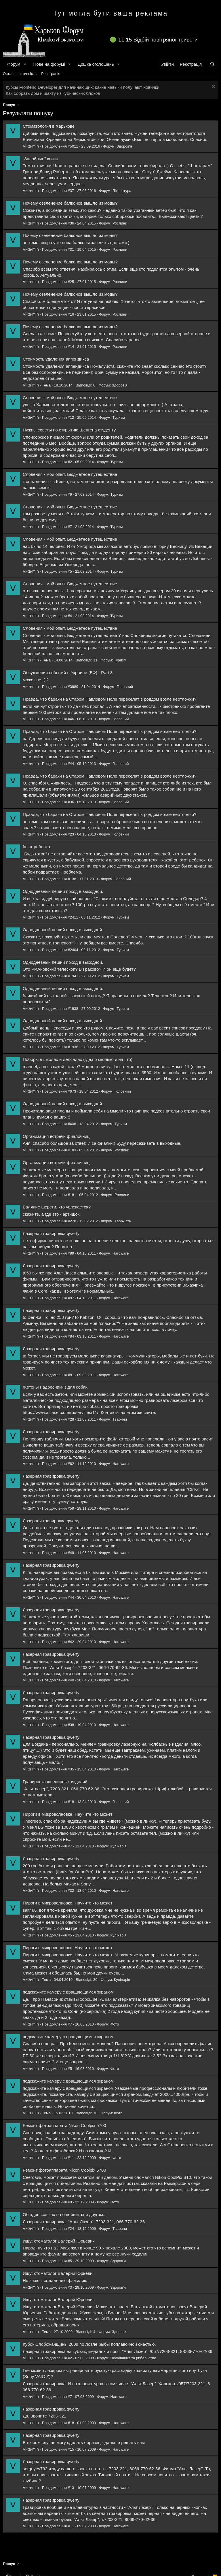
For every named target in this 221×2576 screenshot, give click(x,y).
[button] (25, 64)
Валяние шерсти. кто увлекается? (57, 1206)
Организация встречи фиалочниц (56, 1136)
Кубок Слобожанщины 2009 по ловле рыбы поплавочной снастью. (89, 2344)
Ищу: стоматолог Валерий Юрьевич (59, 2241)
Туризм (119, 417)
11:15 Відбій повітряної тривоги (158, 40)
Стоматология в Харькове (49, 126)
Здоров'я (124, 146)
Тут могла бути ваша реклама (110, 13)
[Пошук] (212, 64)
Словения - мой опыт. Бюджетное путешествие (70, 397)
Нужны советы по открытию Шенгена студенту (69, 429)
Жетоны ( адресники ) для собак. (55, 1387)
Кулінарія (118, 1846)
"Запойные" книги (40, 158)
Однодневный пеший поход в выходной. (63, 891)
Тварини (120, 1419)
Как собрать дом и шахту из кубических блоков (53, 93)
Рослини (120, 223)
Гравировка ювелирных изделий (55, 1781)
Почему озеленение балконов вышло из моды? (70, 203)
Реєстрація (50, 73)
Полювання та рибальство (133, 2358)
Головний (125, 686)
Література (122, 190)
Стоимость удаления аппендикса (56, 359)
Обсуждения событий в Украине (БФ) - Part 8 (68, 672)
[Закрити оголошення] (212, 87)
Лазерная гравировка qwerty (51, 1233)
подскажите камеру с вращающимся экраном (68, 1991)
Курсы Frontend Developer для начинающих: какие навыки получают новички (82, 87)
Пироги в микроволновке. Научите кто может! (68, 1814)
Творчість (123, 1221)
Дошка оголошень (96, 64)
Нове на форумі (49, 64)
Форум (13, 64)
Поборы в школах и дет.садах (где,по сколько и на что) (77, 1059)
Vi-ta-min (31, 146)
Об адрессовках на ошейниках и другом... (64, 2214)
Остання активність (20, 73)
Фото (114, 2024)
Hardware (121, 1253)
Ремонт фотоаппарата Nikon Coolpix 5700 (64, 2125)
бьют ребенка (36, 846)
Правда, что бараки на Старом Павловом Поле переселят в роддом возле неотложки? (109, 699)
